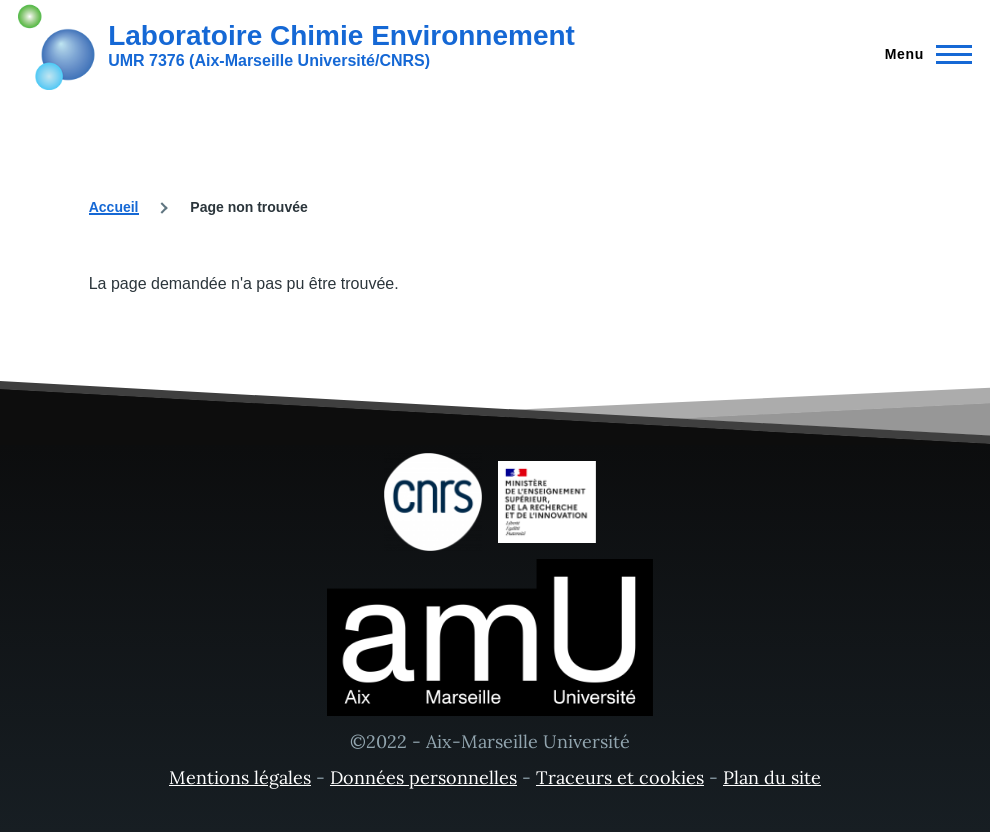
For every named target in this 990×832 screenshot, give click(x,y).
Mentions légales (240, 777)
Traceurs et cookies (620, 777)
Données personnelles (423, 777)
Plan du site (772, 777)
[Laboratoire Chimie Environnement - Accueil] (296, 45)
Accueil (114, 207)
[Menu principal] (922, 54)
